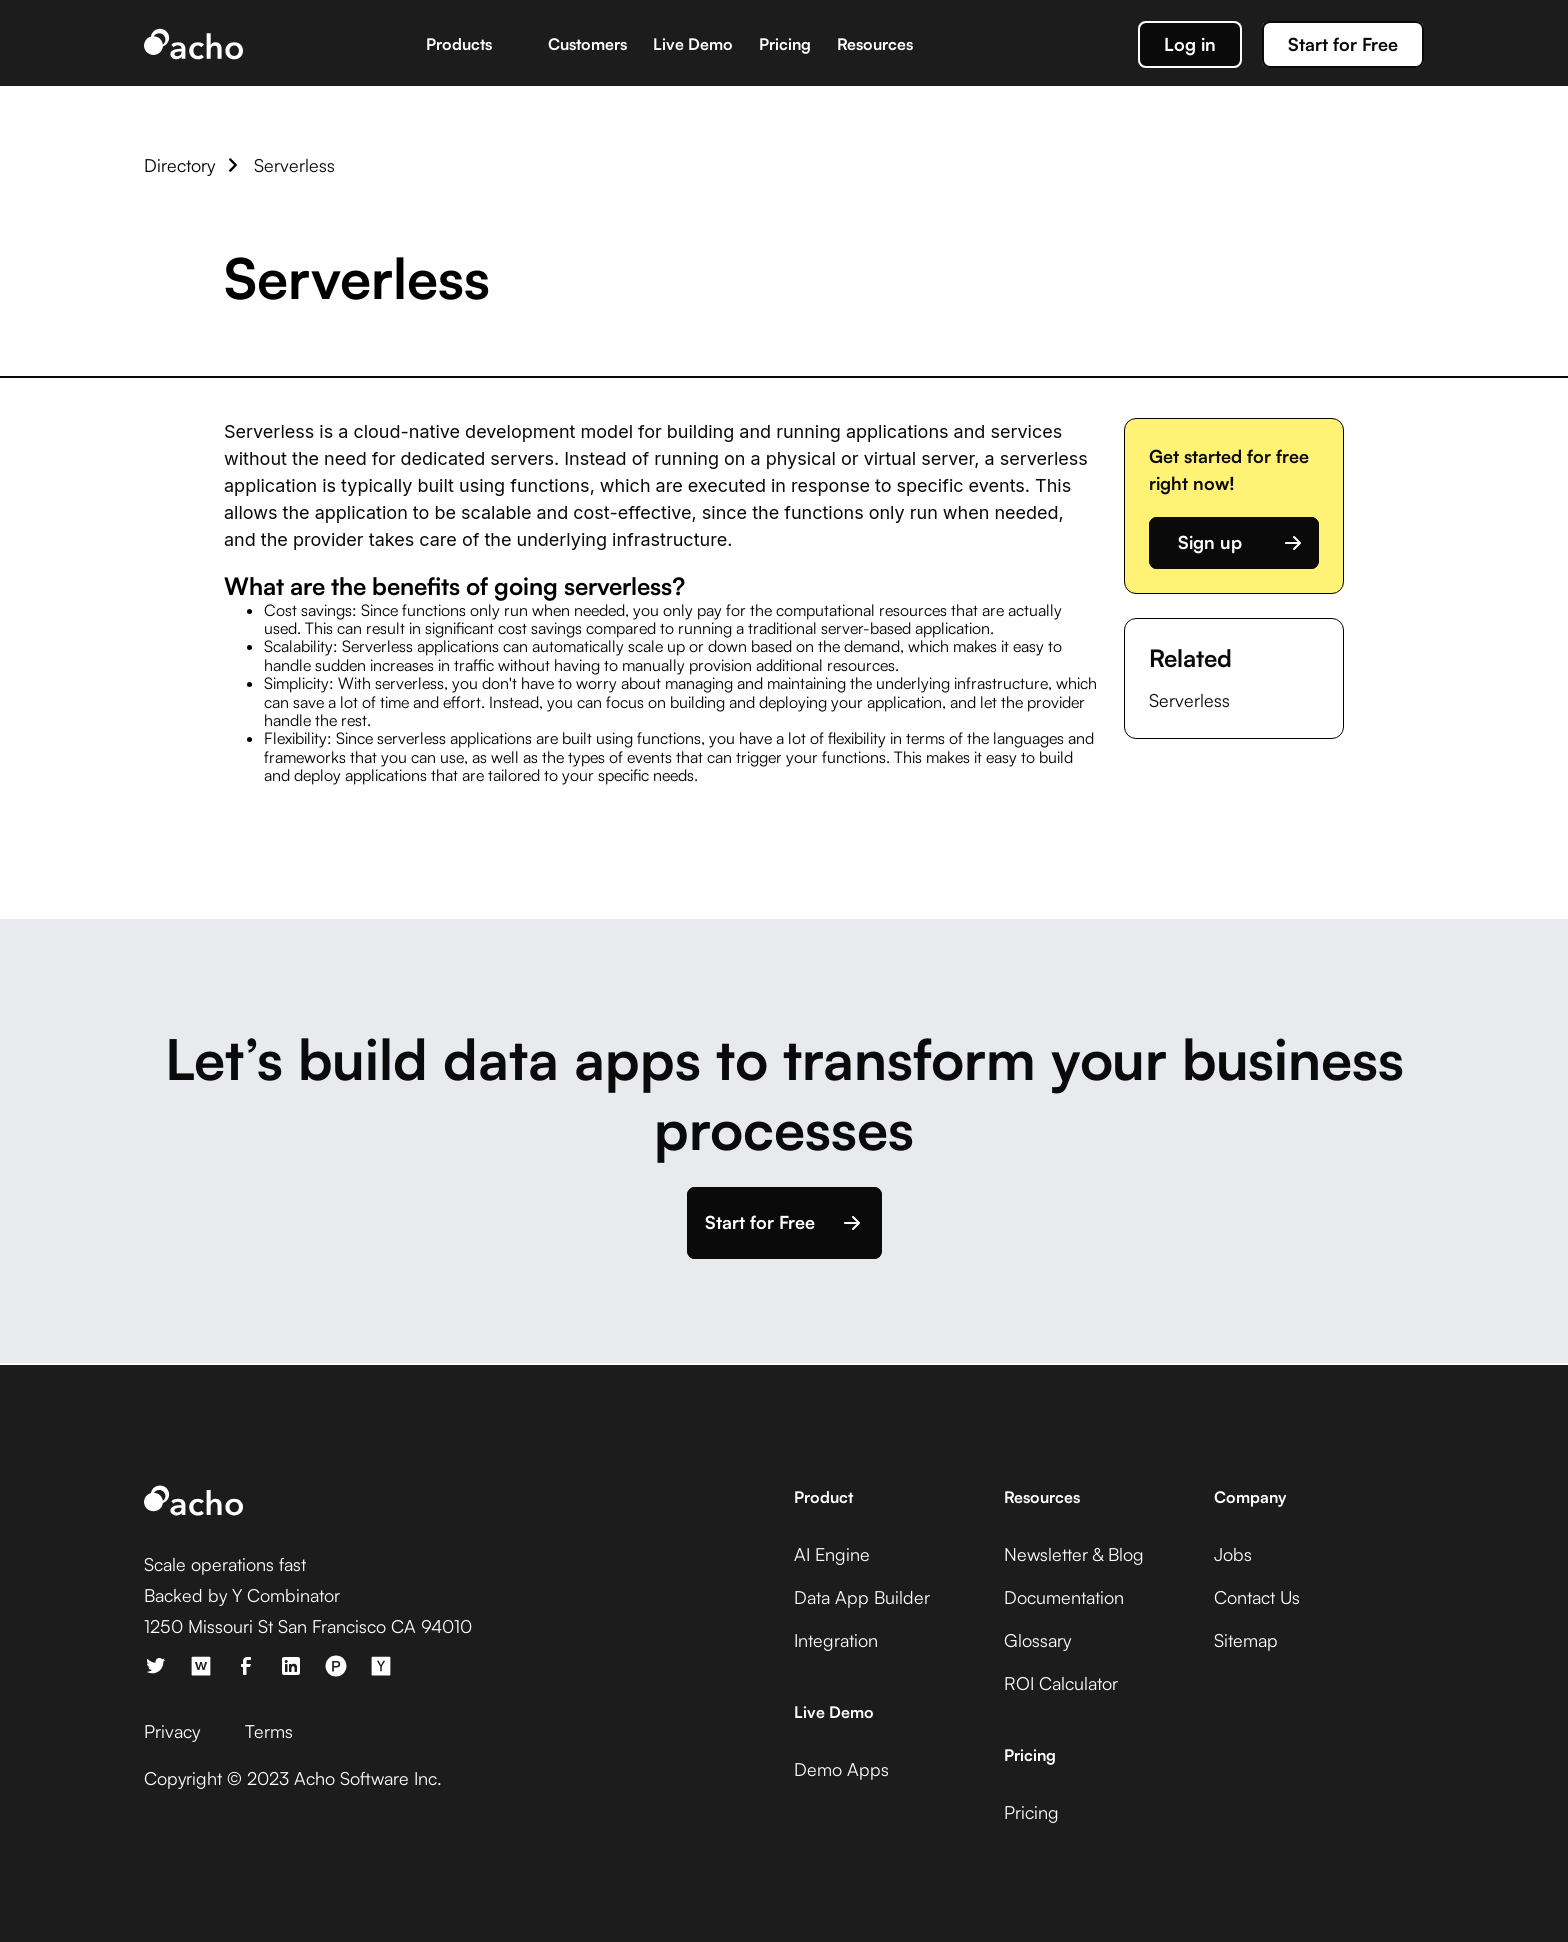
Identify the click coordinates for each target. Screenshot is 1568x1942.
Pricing (785, 44)
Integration (836, 1640)
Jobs (1233, 1554)
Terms (269, 1731)
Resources (875, 44)
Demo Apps (841, 1769)
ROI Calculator (1061, 1683)
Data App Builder (862, 1597)
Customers (587, 44)
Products (459, 44)
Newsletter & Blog (1074, 1554)
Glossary (1037, 1640)
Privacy (172, 1731)
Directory (179, 165)
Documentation (1064, 1597)
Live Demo (693, 44)
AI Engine (832, 1554)
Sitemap (1246, 1640)
